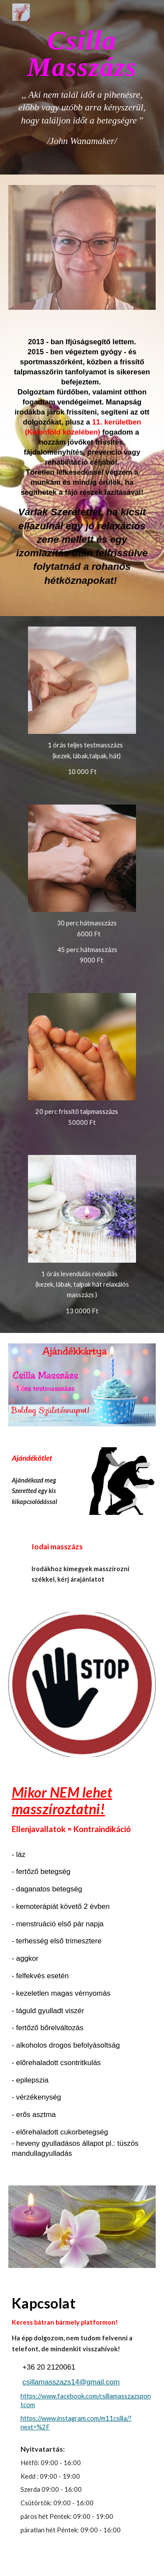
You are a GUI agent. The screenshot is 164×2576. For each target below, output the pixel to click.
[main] (82, 87)
